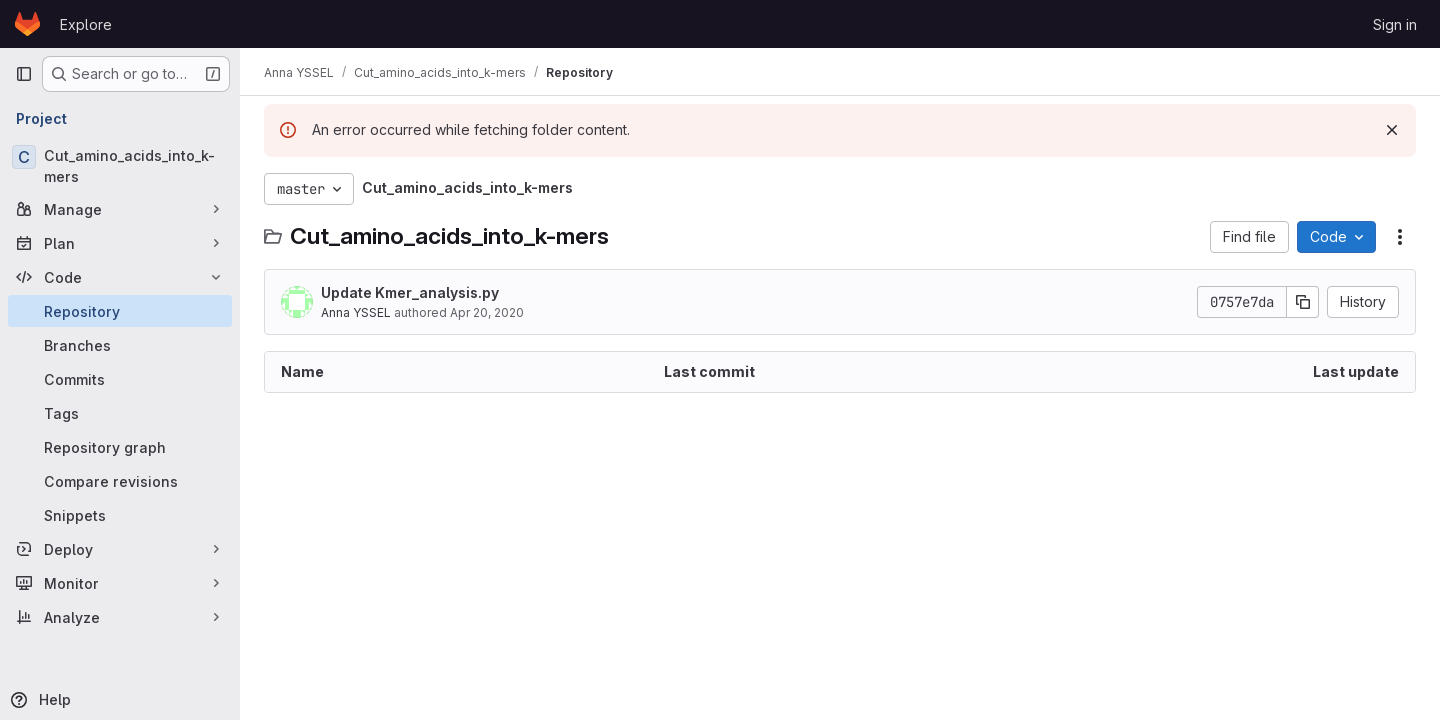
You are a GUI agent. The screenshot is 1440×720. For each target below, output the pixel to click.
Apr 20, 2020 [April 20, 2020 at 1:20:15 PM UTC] (487, 312)
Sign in (1395, 24)
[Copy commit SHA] (1303, 302)
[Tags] (120, 413)
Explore (86, 24)
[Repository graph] (120, 447)
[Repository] (120, 311)
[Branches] (120, 345)
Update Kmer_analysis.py (410, 292)
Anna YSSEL (356, 312)
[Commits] (120, 379)
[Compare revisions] (120, 481)
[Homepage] (27, 24)
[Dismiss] (1392, 130)
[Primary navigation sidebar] (24, 74)
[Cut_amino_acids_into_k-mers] (120, 166)
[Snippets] (120, 515)
